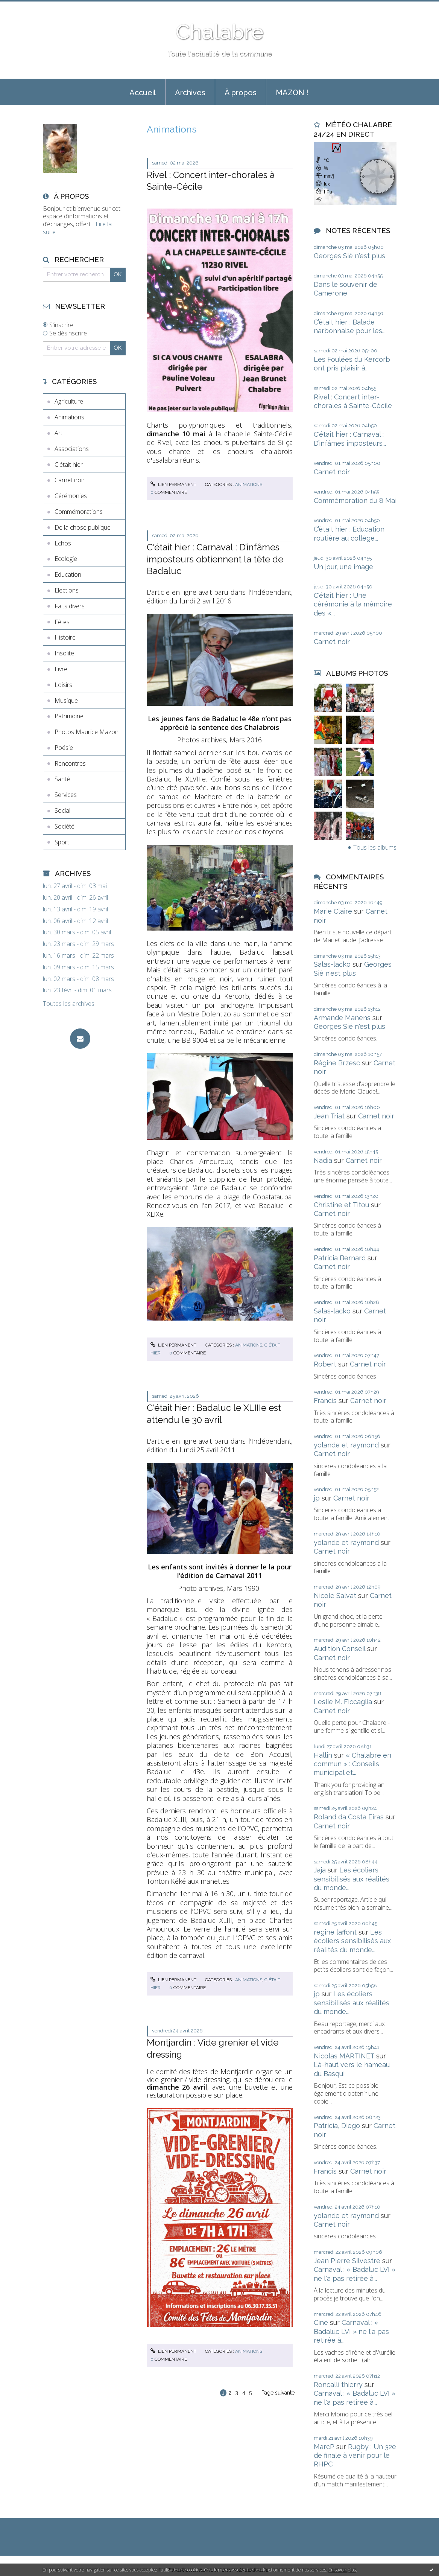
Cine (321, 2322)
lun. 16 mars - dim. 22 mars (78, 956)
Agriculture (69, 401)
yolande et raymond (346, 1445)
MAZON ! (292, 92)
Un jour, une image (343, 567)
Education (68, 574)
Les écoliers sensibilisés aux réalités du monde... (351, 1879)
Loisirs (63, 685)
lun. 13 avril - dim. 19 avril (75, 909)
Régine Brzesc (337, 1063)
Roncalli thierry (338, 2385)
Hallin (323, 1755)
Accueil (142, 92)
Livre (61, 669)
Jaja (320, 1870)
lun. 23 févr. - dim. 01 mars (77, 990)
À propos (241, 92)
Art (58, 433)
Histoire (65, 637)
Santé (62, 779)
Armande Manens (342, 1018)
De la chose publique (83, 527)
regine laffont (335, 1932)
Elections (67, 590)
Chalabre (220, 32)
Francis (325, 1401)
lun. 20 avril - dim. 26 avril (75, 898)
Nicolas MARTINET (344, 2056)
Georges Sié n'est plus (349, 256)
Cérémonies (71, 496)
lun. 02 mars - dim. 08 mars (78, 979)
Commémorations (79, 511)
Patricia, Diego (337, 2126)
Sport (62, 842)
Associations (72, 449)
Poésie (64, 747)
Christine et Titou (341, 1205)
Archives (190, 92)
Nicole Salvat (335, 1596)
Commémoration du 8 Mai (355, 500)
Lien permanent (173, 484)
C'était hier (69, 464)
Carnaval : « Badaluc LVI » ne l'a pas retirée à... (351, 2331)
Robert (325, 1364)
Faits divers (70, 606)
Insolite (64, 653)
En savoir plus (342, 2570)
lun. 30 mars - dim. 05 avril (77, 932)
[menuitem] (142, 92)
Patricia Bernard (340, 1258)
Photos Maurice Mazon (86, 732)
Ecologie (66, 559)
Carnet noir (70, 480)
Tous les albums (374, 847)
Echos (63, 543)
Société (64, 826)
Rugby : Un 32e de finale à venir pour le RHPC (355, 2455)
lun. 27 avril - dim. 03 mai (75, 886)
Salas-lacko (332, 964)
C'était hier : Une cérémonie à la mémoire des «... (353, 604)
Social (62, 810)
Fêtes (62, 622)
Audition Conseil (339, 1649)
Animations (69, 417)
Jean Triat (329, 1116)
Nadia (323, 1160)
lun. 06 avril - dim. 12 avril (75, 921)
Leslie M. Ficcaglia (343, 1702)
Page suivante (278, 2393)
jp (317, 1498)
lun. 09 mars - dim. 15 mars (78, 967)
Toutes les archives (68, 1004)
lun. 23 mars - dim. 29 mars (78, 944)
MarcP (324, 2447)
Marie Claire (333, 911)
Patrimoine (69, 716)
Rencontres (70, 763)
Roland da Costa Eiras (349, 1817)
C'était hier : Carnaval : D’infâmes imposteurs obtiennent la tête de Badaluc (215, 559)
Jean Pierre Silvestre (347, 2261)
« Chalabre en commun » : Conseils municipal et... (352, 1764)
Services (66, 795)
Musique (66, 700)
